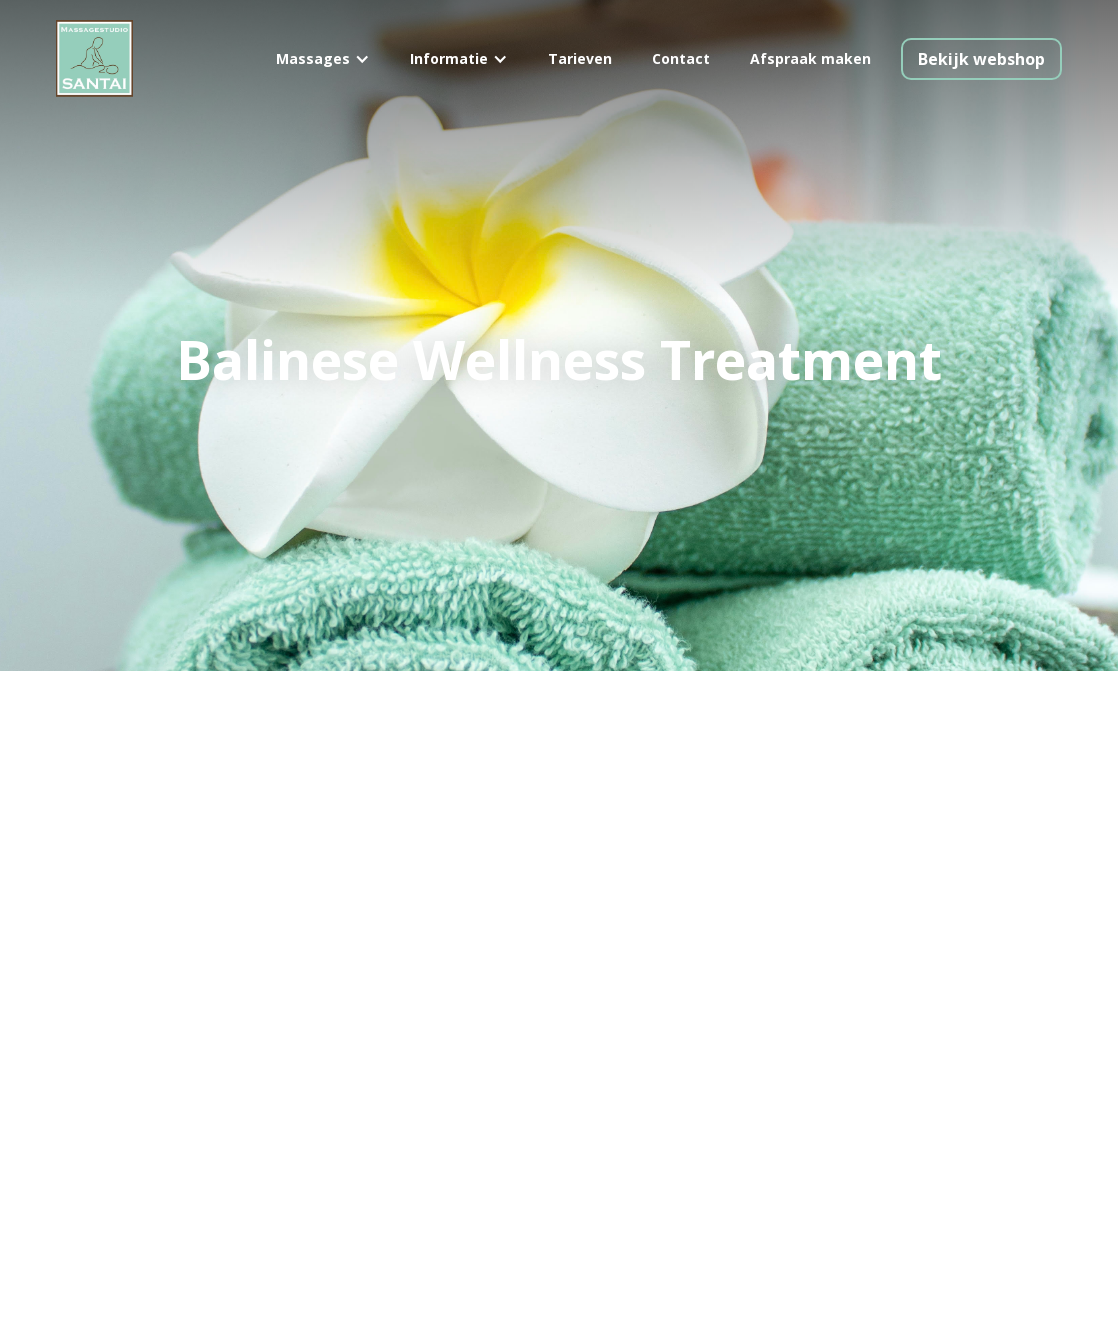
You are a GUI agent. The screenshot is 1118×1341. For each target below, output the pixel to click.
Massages (313, 58)
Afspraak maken (810, 58)
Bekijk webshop (981, 59)
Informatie (449, 58)
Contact (681, 58)
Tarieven (580, 58)
